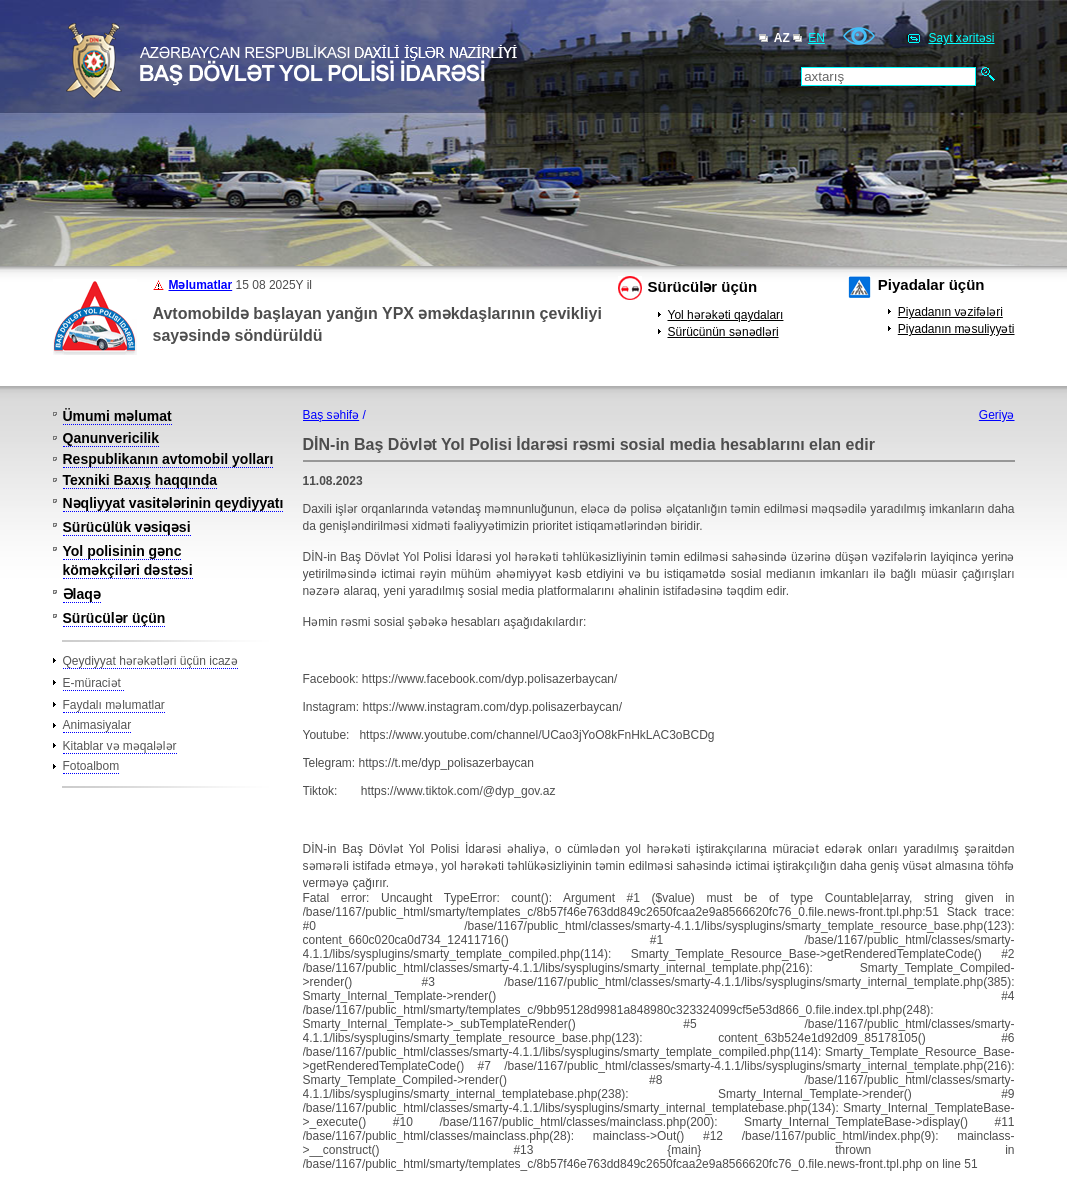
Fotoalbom (91, 766)
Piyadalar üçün (931, 284)
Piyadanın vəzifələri (950, 312)
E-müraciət (94, 683)
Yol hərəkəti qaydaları (726, 315)
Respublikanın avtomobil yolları (168, 459)
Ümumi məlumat (117, 416)
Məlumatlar (201, 285)
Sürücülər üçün (703, 286)
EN (816, 38)
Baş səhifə (331, 415)
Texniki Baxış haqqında (140, 480)
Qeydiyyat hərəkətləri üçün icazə (150, 661)
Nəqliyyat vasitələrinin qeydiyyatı (173, 503)
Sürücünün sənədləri (723, 332)
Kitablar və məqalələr (120, 746)
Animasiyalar (97, 725)
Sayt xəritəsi (961, 38)
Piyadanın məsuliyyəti (956, 329)
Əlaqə (82, 594)
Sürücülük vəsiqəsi (127, 527)
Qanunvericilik (111, 438)
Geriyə (997, 415)
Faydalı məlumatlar (114, 705)
